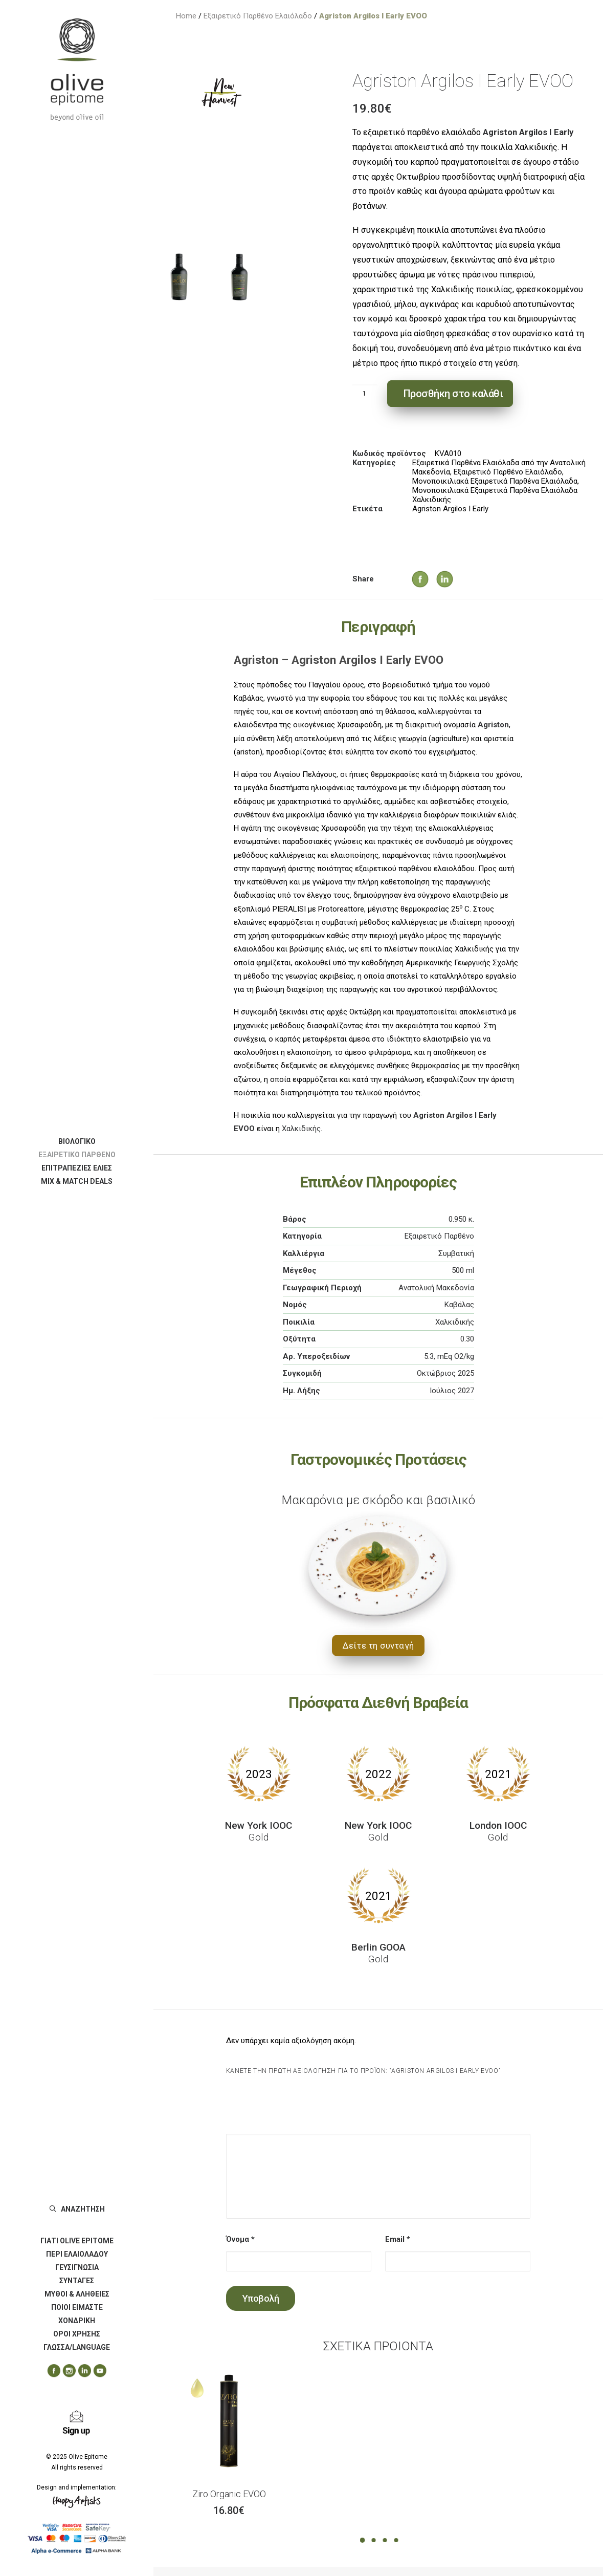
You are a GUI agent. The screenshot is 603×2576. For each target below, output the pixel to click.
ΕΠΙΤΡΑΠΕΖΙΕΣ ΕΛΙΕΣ (76, 1168)
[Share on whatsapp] (463, 578)
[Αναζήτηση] (76, 2209)
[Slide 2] (239, 277)
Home (186, 15)
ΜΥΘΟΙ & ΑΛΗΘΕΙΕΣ (76, 2294)
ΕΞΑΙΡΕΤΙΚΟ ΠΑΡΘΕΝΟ (77, 1155)
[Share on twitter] (423, 578)
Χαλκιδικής (301, 1128)
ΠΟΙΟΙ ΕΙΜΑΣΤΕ (77, 2307)
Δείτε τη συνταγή (378, 1645)
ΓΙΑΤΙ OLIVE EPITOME (77, 2241)
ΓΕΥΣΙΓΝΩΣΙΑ (77, 2267)
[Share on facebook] (410, 569)
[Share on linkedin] (435, 569)
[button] (50, 2371)
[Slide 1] (179, 277)
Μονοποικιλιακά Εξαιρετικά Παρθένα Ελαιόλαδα (494, 481)
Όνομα (240, 2239)
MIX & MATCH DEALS (77, 1181)
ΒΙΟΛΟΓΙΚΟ (77, 1141)
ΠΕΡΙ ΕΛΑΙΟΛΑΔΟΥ (77, 2254)
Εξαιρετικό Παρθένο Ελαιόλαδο (258, 15)
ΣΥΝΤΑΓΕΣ (76, 2281)
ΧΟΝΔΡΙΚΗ (76, 2321)
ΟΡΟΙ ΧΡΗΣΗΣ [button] (76, 2334)
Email (397, 2239)
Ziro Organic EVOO (229, 2493)
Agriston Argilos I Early (450, 508)
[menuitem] (76, 1141)
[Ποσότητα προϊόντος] (364, 393)
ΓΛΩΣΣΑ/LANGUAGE (76, 2347)
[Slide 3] (385, 2540)
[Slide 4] (396, 2540)
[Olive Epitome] (77, 69)
